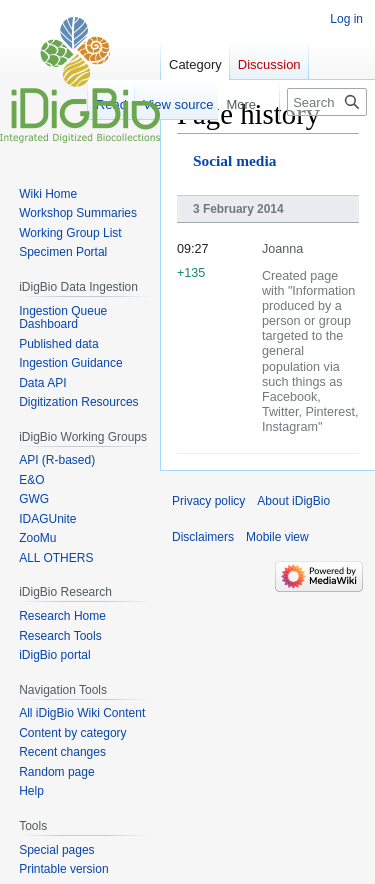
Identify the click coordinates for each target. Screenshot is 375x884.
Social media (234, 160)
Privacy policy (208, 501)
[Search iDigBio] (327, 102)
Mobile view (277, 537)
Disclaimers (203, 537)
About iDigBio (293, 501)
